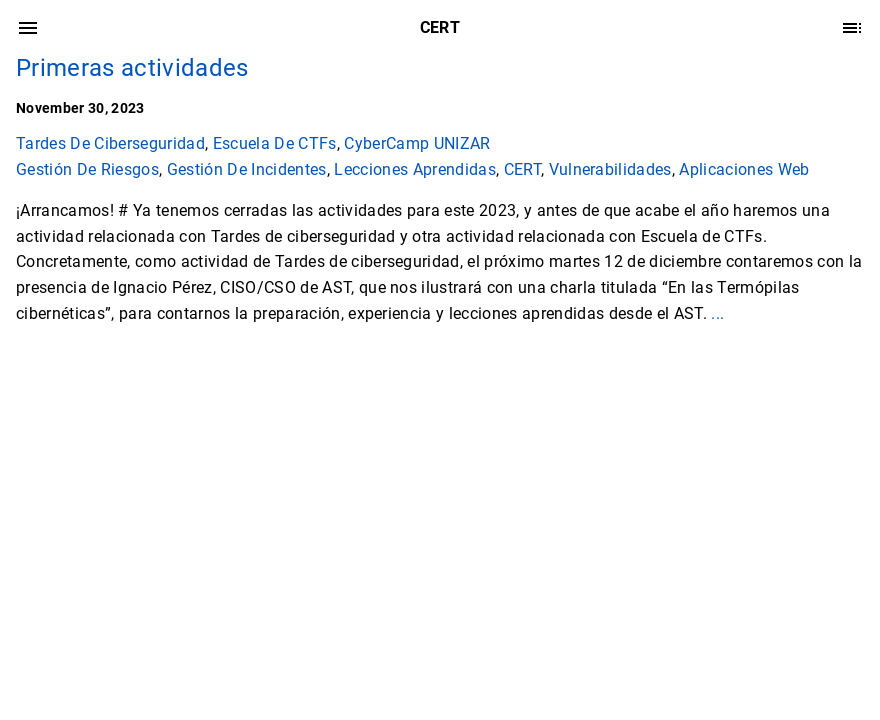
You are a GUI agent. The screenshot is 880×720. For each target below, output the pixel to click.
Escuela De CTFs (275, 143)
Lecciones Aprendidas (415, 169)
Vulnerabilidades (610, 169)
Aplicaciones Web (744, 169)
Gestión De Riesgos (87, 169)
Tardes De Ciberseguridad (110, 143)
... (717, 313)
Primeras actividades (132, 68)
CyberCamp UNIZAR (417, 143)
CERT (522, 169)
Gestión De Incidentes (247, 169)
